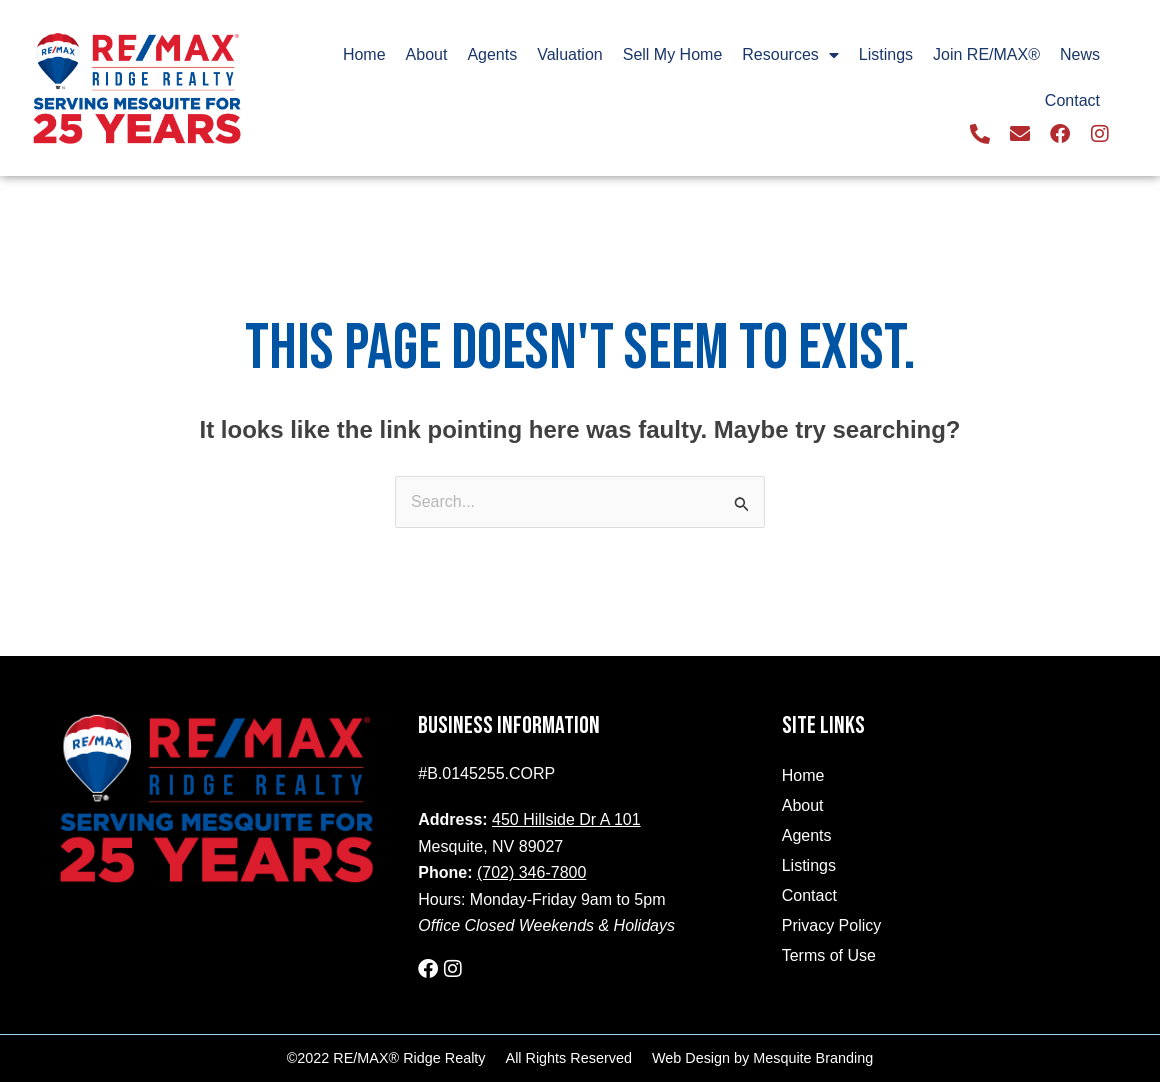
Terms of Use (829, 955)
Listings (886, 54)
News (1080, 54)
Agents (492, 54)
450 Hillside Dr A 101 (566, 819)
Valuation (570, 54)
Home (364, 54)
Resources (790, 55)
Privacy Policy (832, 925)
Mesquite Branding (813, 1058)
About (427, 54)
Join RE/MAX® (986, 54)
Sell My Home (673, 54)
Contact (1072, 100)
